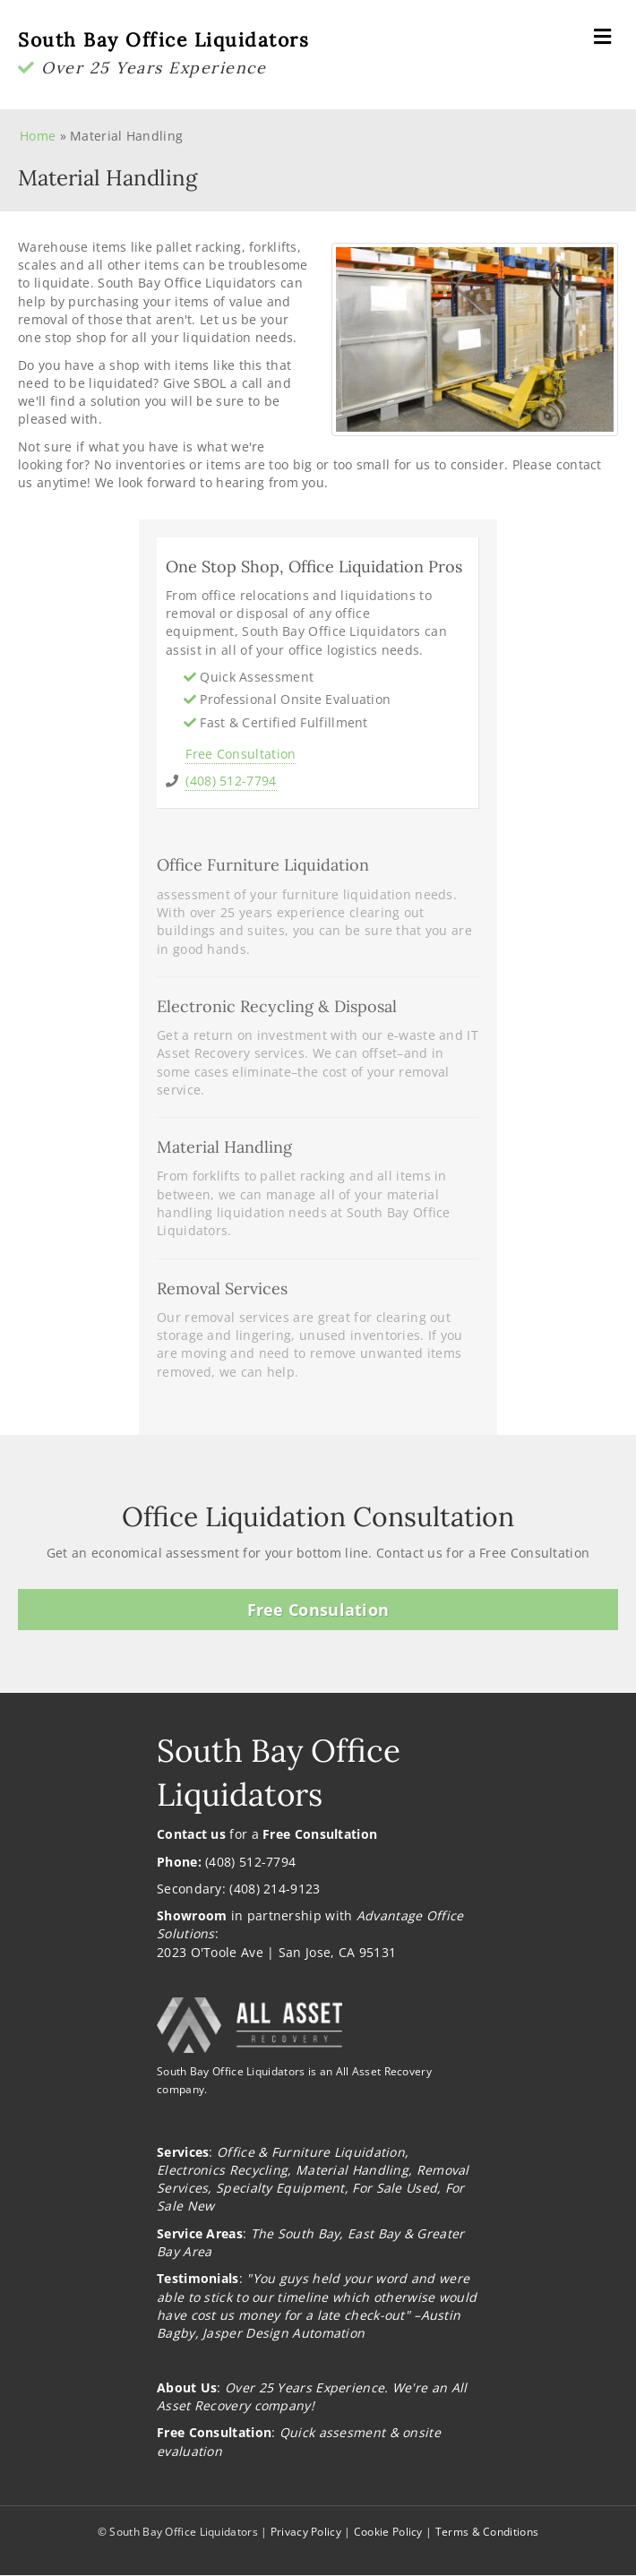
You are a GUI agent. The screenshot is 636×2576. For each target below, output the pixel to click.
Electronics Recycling (222, 2169)
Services (183, 2151)
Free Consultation (240, 753)
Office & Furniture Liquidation (311, 2151)
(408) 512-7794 (230, 780)
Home (38, 135)
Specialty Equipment (280, 2187)
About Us (187, 2387)
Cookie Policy (388, 2531)
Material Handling (352, 2169)
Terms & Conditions (486, 2531)
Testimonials (198, 2278)
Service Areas (200, 2233)
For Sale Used (394, 2187)
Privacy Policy (306, 2531)
